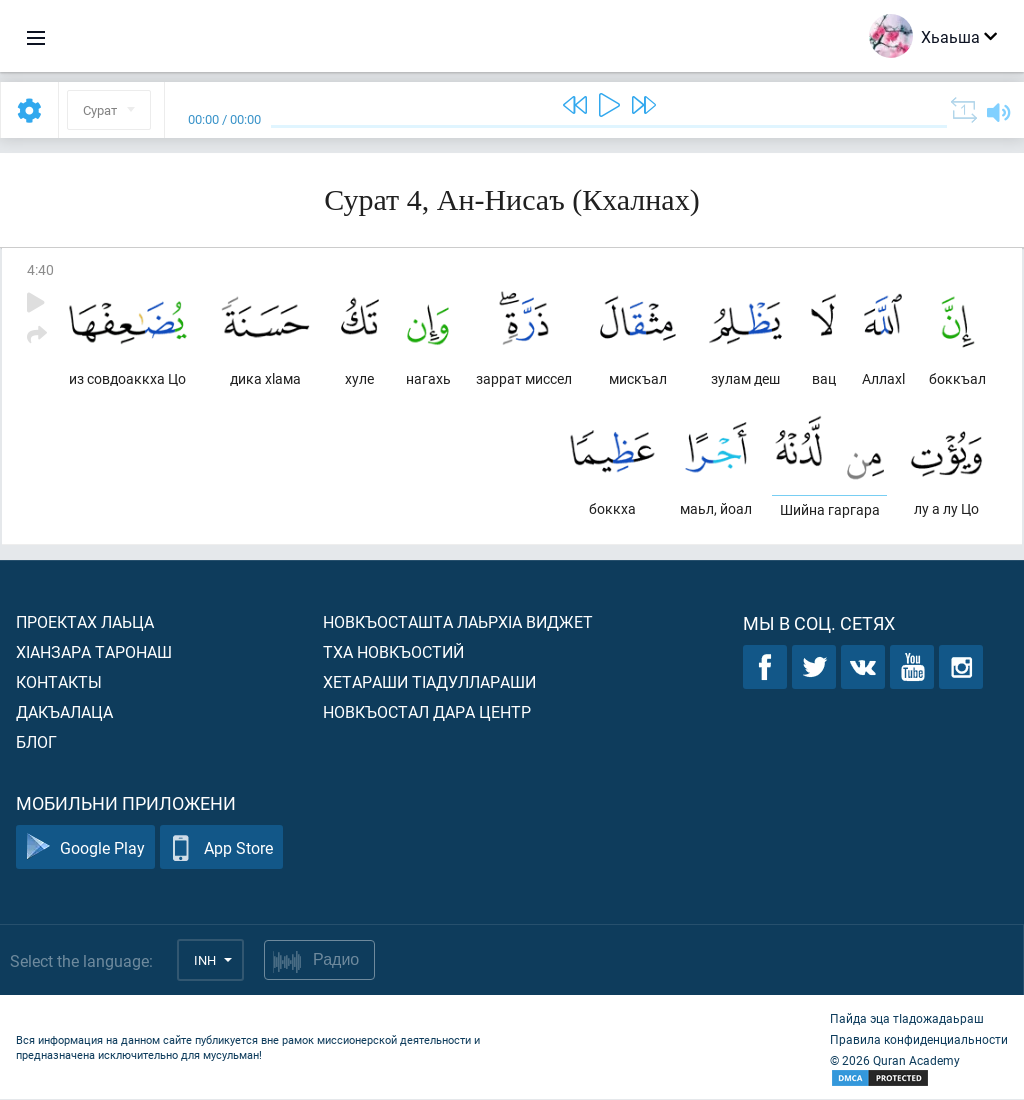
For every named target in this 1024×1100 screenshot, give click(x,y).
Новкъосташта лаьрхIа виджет (458, 622)
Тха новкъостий (393, 652)
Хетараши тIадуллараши (429, 682)
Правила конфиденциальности (919, 1040)
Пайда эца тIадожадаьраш (907, 1019)
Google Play (85, 848)
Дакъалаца (64, 712)
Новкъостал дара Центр (427, 712)
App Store (221, 848)
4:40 (40, 269)
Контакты (59, 682)
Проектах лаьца (85, 622)
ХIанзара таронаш (94, 652)
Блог (36, 742)
